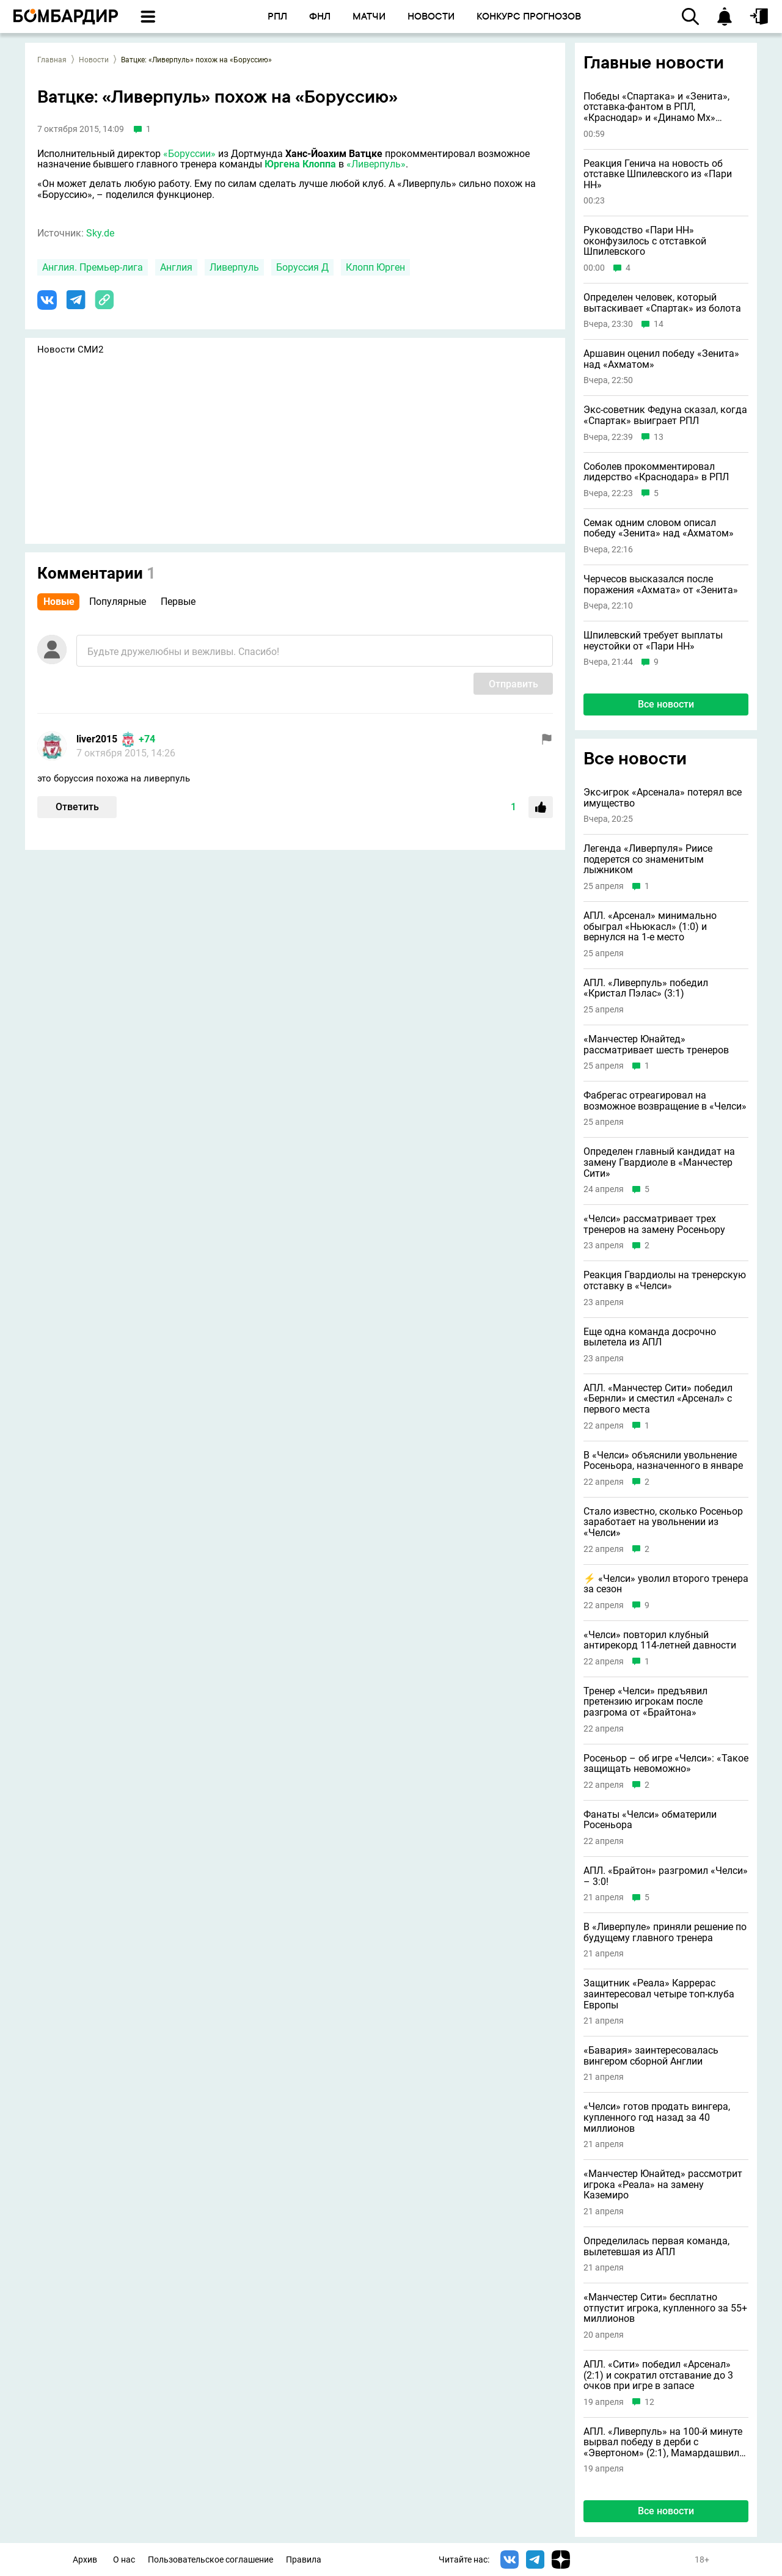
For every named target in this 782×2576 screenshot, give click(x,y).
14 (658, 324)
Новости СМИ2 (70, 349)
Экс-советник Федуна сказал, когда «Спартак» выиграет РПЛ (665, 415)
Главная (52, 60)
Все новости (666, 704)
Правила (303, 2560)
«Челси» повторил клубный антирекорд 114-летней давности (659, 1640)
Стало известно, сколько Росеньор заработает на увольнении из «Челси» (663, 1522)
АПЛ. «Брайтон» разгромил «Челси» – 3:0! (665, 1876)
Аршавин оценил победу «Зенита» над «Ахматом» (661, 359)
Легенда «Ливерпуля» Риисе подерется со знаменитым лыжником (647, 859)
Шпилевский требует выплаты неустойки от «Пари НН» (653, 640)
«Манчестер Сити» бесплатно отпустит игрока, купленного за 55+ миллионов (665, 2308)
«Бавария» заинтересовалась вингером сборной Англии (650, 2055)
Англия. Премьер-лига (92, 267)
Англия (176, 267)
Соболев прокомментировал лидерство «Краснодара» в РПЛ (656, 472)
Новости (94, 60)
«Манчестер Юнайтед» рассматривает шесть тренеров (656, 1044)
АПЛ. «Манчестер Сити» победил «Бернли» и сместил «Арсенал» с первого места (658, 1399)
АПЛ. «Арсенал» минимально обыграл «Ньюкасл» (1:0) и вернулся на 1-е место (650, 926)
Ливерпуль (234, 267)
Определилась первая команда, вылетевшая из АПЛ (656, 2246)
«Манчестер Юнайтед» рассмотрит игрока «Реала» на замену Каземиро (662, 2184)
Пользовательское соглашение (210, 2560)
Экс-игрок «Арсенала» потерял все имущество (662, 797)
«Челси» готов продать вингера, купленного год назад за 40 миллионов (656, 2117)
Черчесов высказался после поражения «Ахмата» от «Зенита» (660, 584)
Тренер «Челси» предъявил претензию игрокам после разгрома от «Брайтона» (645, 1702)
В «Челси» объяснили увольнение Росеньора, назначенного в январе (663, 1460)
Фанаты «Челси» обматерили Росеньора (650, 1820)
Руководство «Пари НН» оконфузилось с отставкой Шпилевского (644, 241)
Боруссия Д (302, 267)
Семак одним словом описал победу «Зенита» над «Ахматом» (658, 528)
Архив (85, 2560)
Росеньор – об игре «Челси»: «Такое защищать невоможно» (665, 1763)
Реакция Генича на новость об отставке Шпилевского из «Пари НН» (657, 174)
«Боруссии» (189, 153)
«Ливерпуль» (376, 164)
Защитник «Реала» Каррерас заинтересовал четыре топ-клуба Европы (658, 1994)
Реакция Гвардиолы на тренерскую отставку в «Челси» (664, 1280)
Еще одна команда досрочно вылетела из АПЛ (649, 1337)
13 (658, 437)
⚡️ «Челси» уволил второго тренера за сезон (665, 1584)
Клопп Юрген (375, 267)
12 (649, 2402)
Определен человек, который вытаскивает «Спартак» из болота (662, 302)
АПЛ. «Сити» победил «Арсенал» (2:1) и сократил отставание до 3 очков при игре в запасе (658, 2375)
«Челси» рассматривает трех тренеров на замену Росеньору (654, 1224)
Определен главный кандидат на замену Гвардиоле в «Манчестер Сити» (659, 1162)
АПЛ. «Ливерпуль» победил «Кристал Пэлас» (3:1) (645, 988)
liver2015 (96, 739)
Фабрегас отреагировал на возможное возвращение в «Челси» (665, 1100)
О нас (124, 2560)
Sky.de (100, 233)
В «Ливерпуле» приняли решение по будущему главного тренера (665, 1932)
